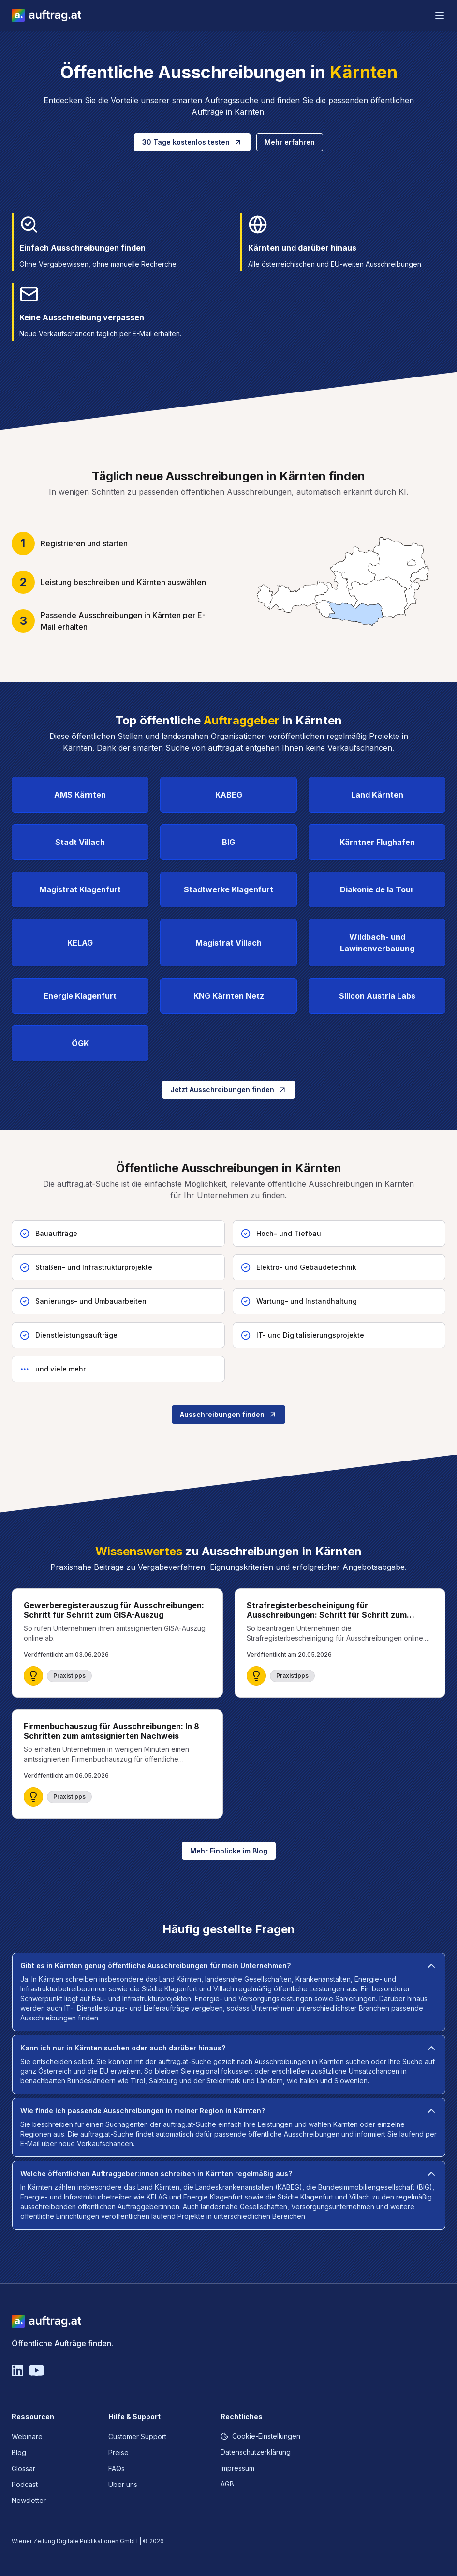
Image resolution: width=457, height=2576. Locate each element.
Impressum (237, 2468)
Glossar (23, 2468)
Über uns (122, 2484)
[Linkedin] (17, 2370)
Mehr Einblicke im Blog (228, 1851)
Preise (118, 2452)
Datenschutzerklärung (256, 2452)
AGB (227, 2484)
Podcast (25, 2484)
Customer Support (137, 2436)
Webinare (27, 2436)
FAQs (116, 2468)
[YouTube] (36, 2370)
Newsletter (29, 2500)
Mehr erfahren (290, 142)
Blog (19, 2452)
